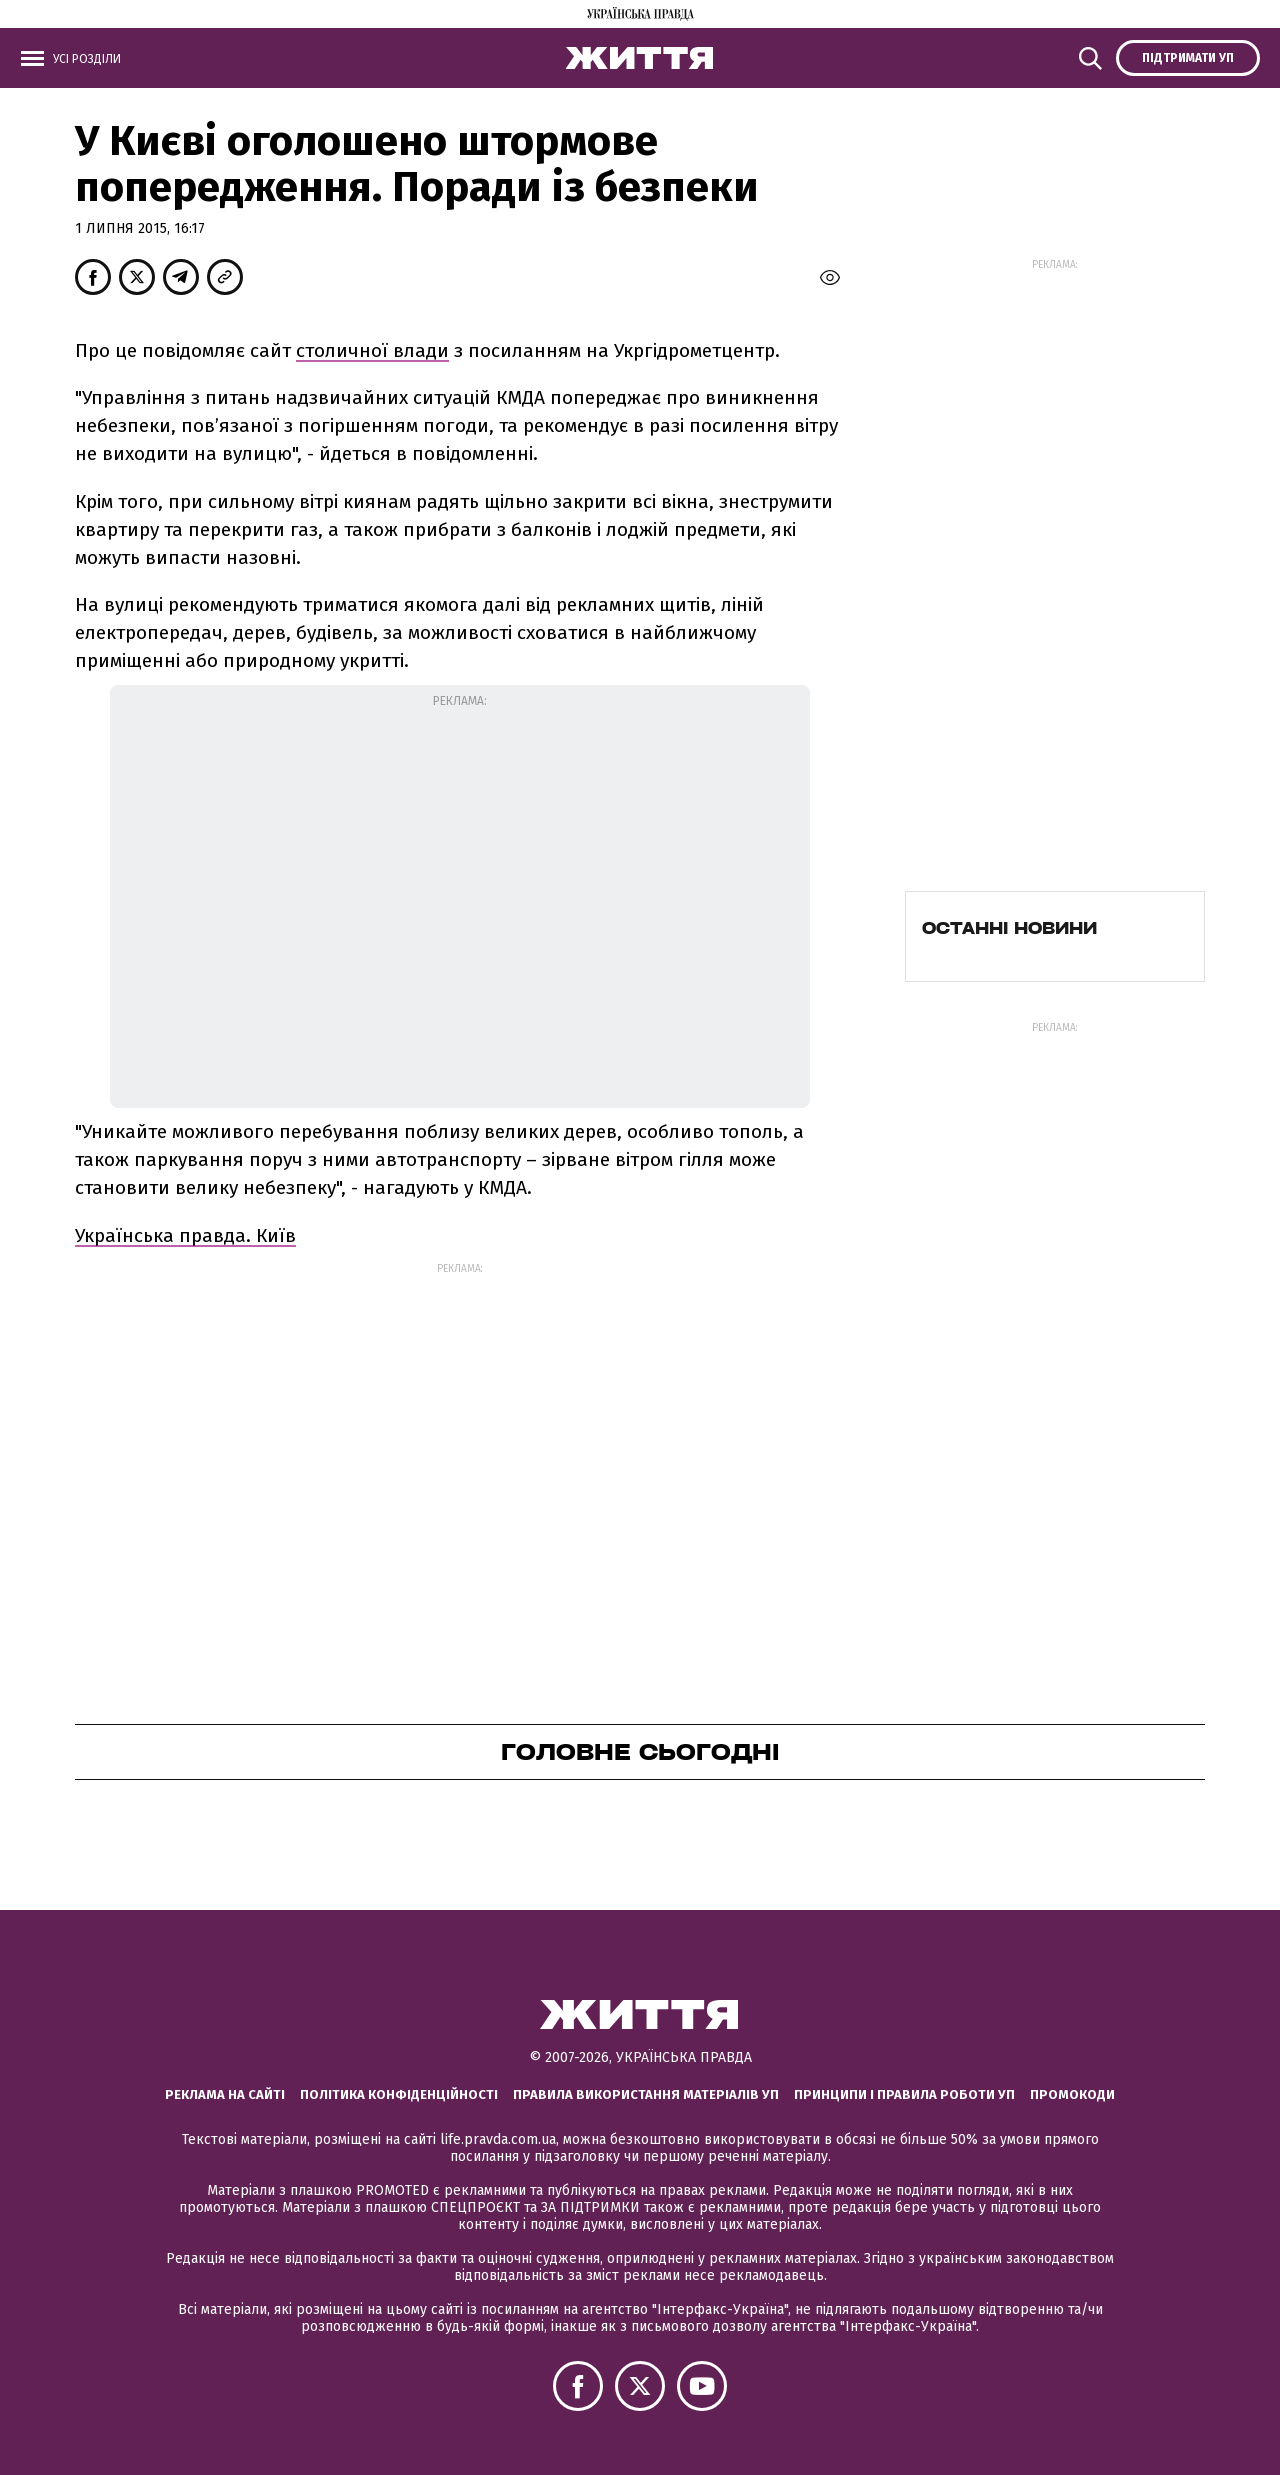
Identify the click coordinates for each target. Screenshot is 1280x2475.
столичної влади (372, 350)
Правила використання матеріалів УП (646, 2094)
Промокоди (1072, 2094)
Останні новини (1009, 928)
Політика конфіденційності (399, 2094)
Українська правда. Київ (185, 1235)
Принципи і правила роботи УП (904, 2094)
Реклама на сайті (225, 2094)
